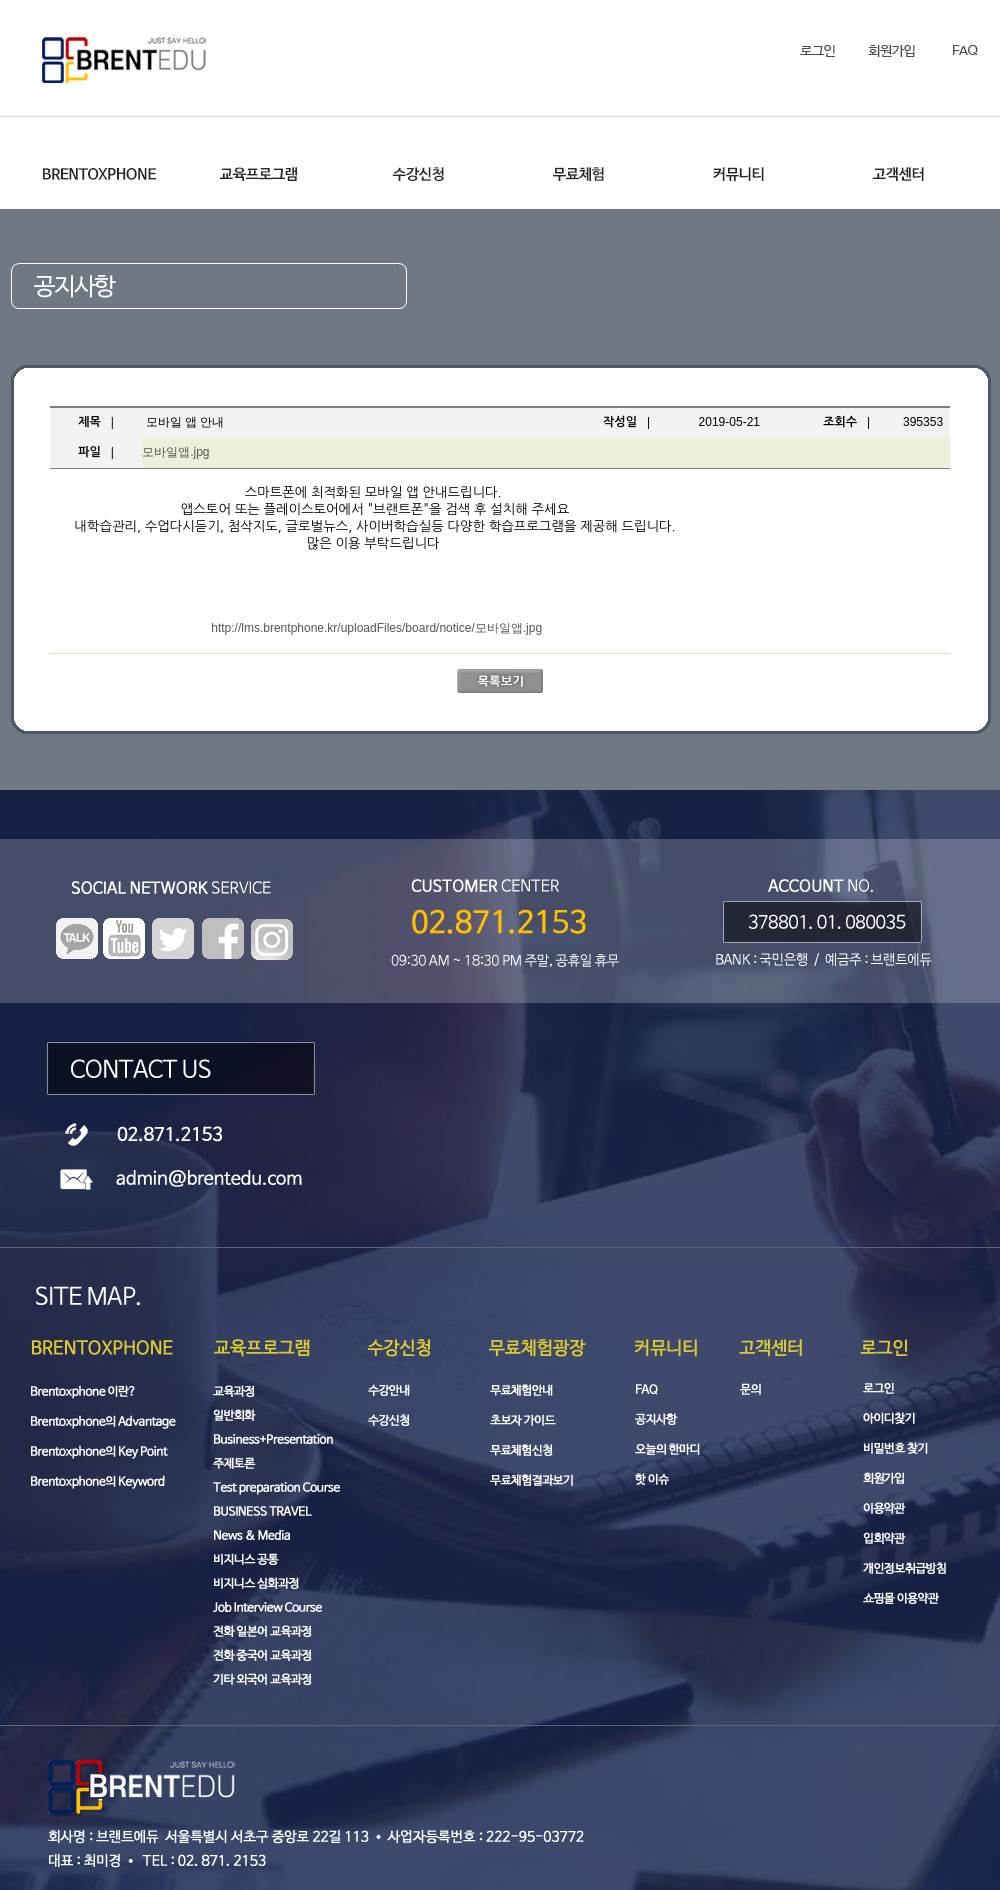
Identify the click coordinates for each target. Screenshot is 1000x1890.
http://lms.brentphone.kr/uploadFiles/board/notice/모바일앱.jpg (376, 628)
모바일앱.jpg (175, 452)
